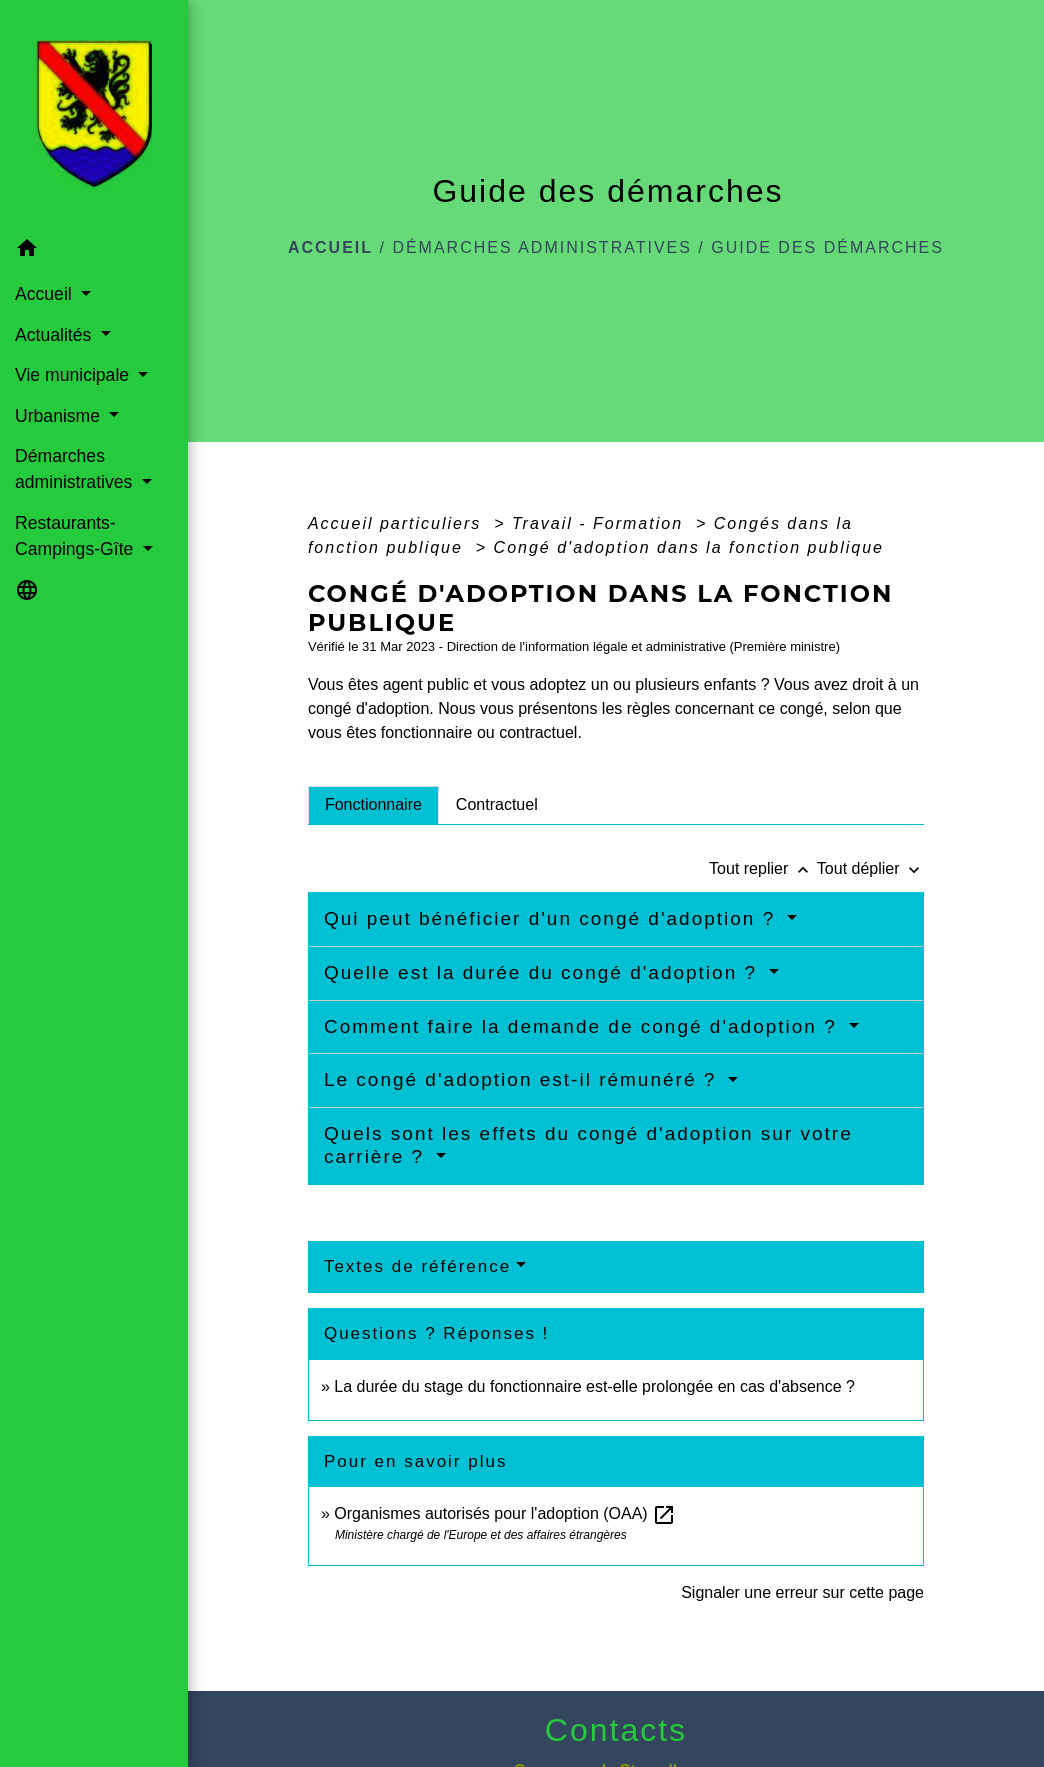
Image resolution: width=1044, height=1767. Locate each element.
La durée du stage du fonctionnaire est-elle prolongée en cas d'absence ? (594, 1386)
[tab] (373, 805)
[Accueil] (94, 114)
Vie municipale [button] (74, 375)
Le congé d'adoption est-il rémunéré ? (524, 1079)
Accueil (330, 247)
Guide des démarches (827, 247)
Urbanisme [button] (60, 416)
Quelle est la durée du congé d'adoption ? (544, 972)
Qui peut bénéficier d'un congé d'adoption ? (553, 918)
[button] (94, 251)
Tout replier (763, 868)
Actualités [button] (55, 335)
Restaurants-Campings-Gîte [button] (76, 536)
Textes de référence (417, 1266)
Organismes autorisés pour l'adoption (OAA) (505, 1513)
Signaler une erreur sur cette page (802, 1592)
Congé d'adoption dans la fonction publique (689, 547)
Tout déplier (870, 868)
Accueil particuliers (398, 523)
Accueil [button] (46, 294)
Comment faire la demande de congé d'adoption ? (584, 1026)
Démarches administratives (542, 247)
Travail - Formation (601, 523)
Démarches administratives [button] (76, 469)
